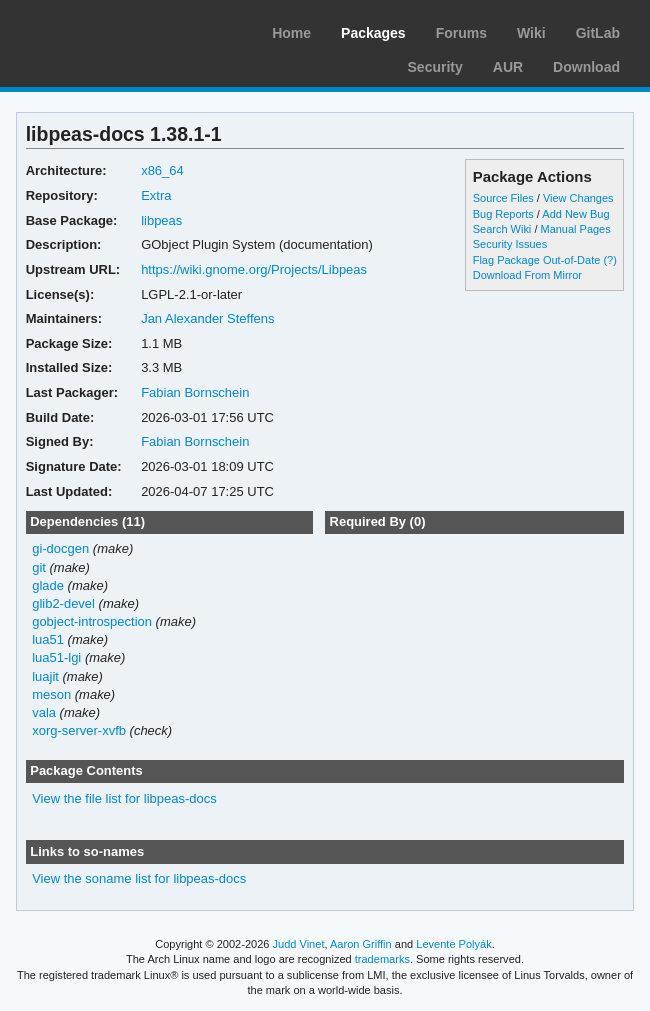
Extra (156, 195)
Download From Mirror (527, 275)
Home (291, 33)
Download (586, 67)
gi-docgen (60, 548)
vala (44, 712)
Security (435, 67)
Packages (373, 33)
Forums (461, 33)
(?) (609, 260)
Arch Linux (110, 30)
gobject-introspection (92, 621)
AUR (508, 67)
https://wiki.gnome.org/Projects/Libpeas (254, 269)
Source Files (503, 198)
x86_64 (162, 170)
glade (48, 585)
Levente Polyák (453, 944)
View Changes (578, 198)
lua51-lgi (56, 657)
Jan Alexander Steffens (207, 318)
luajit (45, 676)
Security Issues (510, 244)
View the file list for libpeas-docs (124, 798)
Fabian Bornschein (195, 392)
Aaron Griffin (361, 944)
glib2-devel (63, 603)
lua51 (48, 639)
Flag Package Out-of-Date (537, 260)
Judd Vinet (299, 944)
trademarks (382, 959)
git (39, 567)
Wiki (531, 33)
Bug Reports (503, 214)
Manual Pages (575, 229)
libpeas (161, 220)
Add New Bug (575, 214)
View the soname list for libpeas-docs (139, 878)
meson (51, 694)
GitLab (598, 33)
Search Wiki (502, 229)
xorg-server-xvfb (79, 730)
